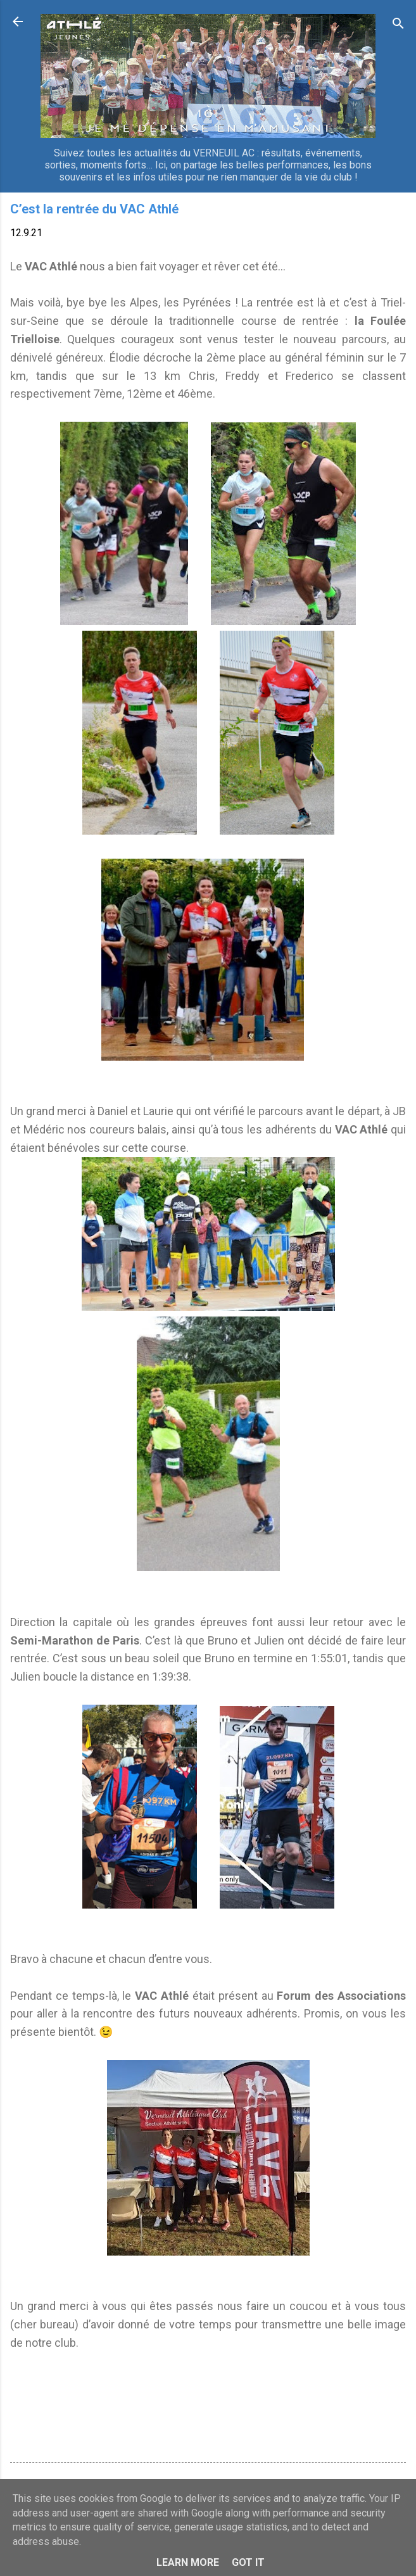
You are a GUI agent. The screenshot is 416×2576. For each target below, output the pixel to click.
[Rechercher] (398, 25)
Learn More (187, 2562)
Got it (248, 2562)
